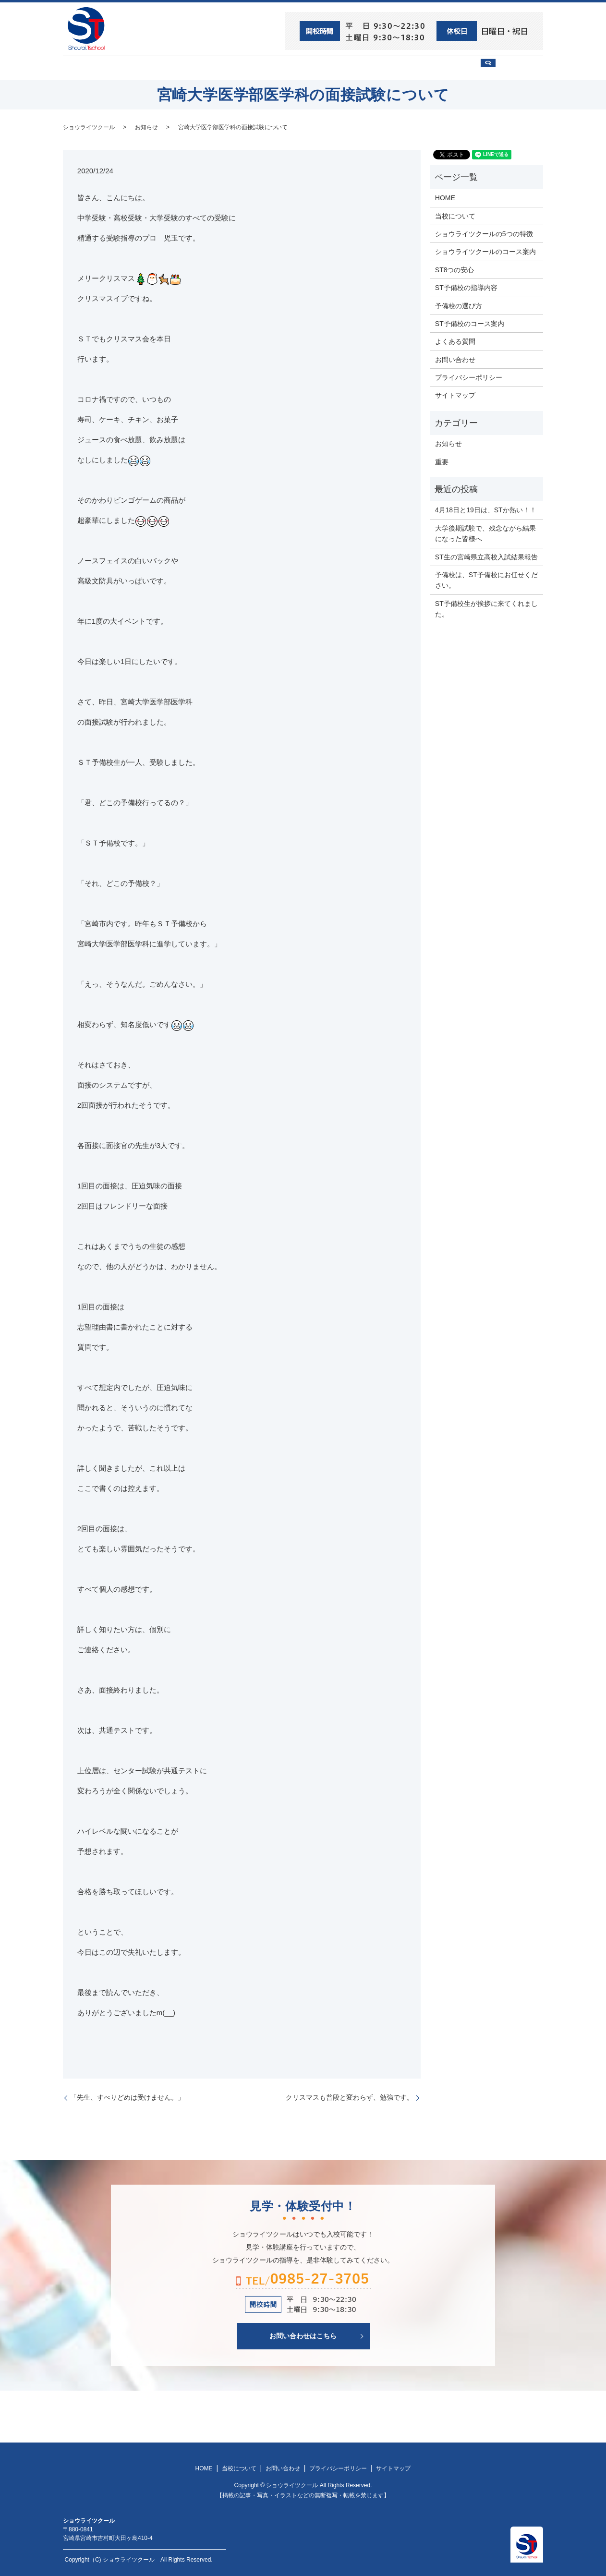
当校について (197, 68)
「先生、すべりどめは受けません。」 (127, 2097)
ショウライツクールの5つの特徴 (484, 233)
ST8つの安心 (137, 68)
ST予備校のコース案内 (469, 323)
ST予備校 (332, 68)
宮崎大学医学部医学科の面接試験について (233, 126)
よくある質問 (455, 341)
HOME (87, 68)
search (517, 72)
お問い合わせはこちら (303, 2335)
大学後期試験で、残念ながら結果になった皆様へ (485, 532)
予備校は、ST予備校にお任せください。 (486, 579)
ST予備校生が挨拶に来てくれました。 (486, 608)
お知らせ (146, 126)
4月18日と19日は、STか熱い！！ (485, 509)
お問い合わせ (455, 68)
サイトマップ (455, 395)
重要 (441, 461)
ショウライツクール (268, 68)
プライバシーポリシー (468, 377)
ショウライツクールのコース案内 (485, 251)
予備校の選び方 (390, 68)
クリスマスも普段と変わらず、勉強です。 (349, 2097)
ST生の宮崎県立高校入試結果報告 (486, 556)
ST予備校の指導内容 (466, 287)
